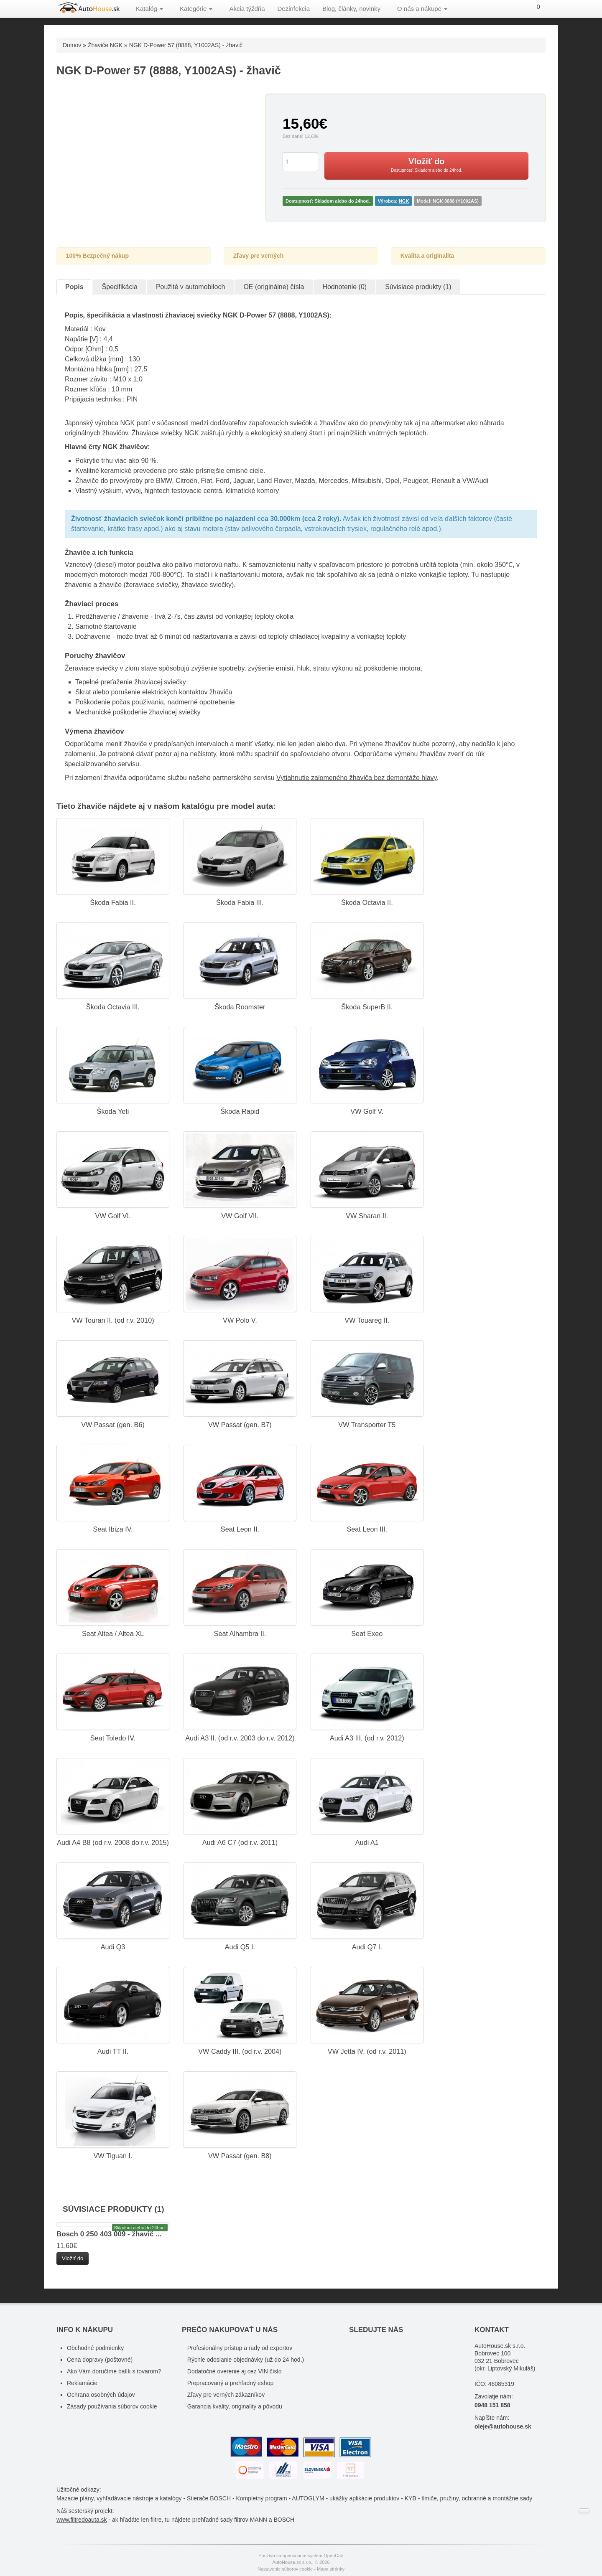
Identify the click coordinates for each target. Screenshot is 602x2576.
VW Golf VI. (113, 1215)
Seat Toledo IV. (112, 1738)
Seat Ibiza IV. (113, 1529)
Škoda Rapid (239, 1111)
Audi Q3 (113, 1947)
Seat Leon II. (240, 1529)
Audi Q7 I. (367, 1947)
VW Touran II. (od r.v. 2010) (112, 1320)
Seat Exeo (367, 1633)
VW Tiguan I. (112, 2155)
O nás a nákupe (422, 8)
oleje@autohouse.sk (502, 2426)
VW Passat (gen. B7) (240, 1424)
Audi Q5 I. (240, 1947)
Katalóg (149, 8)
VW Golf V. (366, 1111)
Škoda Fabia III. (240, 902)
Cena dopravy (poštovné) (100, 2359)
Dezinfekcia (293, 8)
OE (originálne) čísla (273, 286)
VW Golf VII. (239, 1215)
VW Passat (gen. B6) (113, 1424)
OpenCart (334, 2555)
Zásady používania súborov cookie (112, 2406)
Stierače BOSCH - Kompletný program (237, 2498)
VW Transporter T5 (366, 1424)
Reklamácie (82, 2383)
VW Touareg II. (366, 1320)
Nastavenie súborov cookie (285, 2568)
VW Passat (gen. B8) (240, 2155)
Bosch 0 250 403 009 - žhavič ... (108, 2234)
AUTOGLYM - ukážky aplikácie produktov (345, 2498)
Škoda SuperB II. (367, 1007)
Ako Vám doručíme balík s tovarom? (114, 2371)
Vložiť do (72, 2258)
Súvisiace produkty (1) (418, 286)
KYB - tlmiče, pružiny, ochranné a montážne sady (469, 2498)
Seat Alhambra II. (240, 1633)
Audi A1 (367, 1842)
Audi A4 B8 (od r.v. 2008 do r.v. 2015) (113, 1842)
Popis (74, 286)
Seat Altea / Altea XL (113, 1633)
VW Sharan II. (367, 1215)
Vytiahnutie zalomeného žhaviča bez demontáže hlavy (356, 777)
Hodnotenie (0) (344, 286)
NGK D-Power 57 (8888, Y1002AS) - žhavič (185, 45)
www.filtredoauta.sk (81, 2519)
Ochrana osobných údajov (101, 2394)
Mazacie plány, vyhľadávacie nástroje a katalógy (119, 2498)
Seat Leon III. (367, 1529)
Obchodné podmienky (95, 2348)
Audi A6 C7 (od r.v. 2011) (240, 1842)
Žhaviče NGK (105, 45)
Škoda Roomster (239, 1007)
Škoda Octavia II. (367, 902)
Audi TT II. (112, 2051)
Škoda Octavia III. (113, 1007)
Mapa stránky (330, 2568)
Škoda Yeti (113, 1111)
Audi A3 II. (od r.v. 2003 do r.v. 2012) (239, 1738)
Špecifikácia (120, 286)
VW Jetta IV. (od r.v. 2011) (367, 2051)
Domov (72, 45)
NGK (404, 200)
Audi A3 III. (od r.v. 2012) (367, 1738)
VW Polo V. (240, 1320)
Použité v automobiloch (190, 286)
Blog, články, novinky (351, 8)
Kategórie (196, 8)
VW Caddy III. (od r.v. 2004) (239, 2051)
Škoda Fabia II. (112, 902)
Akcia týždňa (247, 8)
